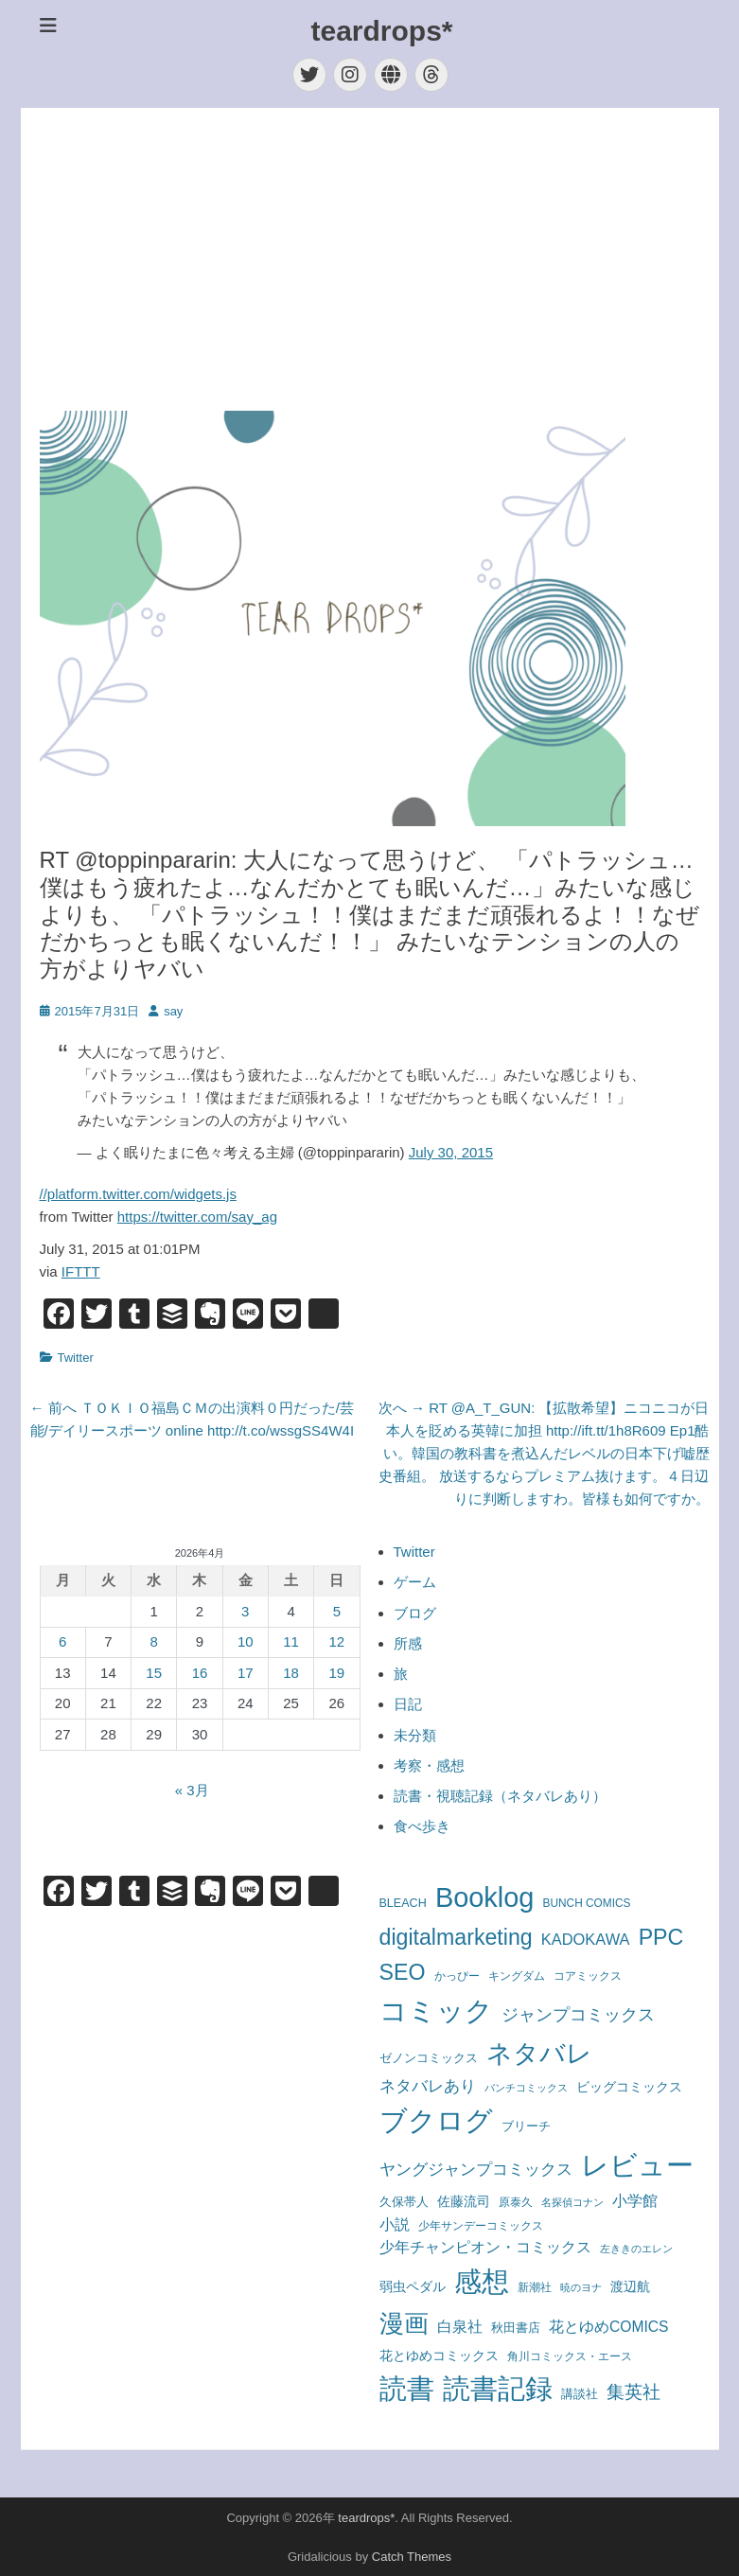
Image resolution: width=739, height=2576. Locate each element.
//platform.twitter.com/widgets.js (138, 1194)
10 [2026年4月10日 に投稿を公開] (246, 1641)
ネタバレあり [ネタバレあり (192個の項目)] (427, 2086)
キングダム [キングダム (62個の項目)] (516, 1976)
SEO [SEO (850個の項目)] (402, 1972)
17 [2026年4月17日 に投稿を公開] (246, 1673)
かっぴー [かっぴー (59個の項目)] (457, 1975)
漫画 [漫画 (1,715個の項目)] (404, 2323)
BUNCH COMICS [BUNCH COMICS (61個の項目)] (587, 1903)
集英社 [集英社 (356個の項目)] (633, 2391)
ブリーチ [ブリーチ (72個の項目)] (526, 2126)
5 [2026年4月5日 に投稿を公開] (337, 1611)
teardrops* (381, 30)
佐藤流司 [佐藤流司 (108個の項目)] (463, 2201)
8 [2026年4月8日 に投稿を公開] (154, 1641)
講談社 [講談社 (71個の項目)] (579, 2394)
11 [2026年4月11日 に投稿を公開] (291, 1641)
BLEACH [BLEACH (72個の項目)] (403, 1903)
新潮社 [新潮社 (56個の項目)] (535, 2287)
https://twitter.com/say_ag (197, 1217)
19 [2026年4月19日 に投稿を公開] (337, 1673)
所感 (408, 1643)
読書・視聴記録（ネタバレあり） (500, 1796)
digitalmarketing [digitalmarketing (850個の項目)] (456, 1937)
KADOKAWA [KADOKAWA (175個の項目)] (585, 1939)
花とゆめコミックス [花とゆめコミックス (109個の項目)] (439, 2355)
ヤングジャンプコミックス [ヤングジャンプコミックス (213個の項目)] (475, 2169)
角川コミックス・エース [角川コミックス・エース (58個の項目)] (569, 2356)
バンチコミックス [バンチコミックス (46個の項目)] (526, 2087)
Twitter (76, 1357)
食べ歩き (422, 1826)
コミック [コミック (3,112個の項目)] (436, 2011)
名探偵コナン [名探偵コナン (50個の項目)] (572, 2202)
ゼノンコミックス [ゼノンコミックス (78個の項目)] (428, 2058)
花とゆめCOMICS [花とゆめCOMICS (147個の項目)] (609, 2327)
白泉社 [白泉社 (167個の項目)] (460, 2326)
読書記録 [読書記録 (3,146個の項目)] (498, 2388)
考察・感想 (429, 1765)
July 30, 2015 (451, 1152)
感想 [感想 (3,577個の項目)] (481, 2281)
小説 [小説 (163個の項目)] (394, 2223)
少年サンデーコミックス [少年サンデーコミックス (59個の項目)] (480, 2225)
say (173, 1011)
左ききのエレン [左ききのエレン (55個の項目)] (636, 2248)
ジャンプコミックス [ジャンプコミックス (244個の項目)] (578, 2014)
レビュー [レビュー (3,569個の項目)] (637, 2164)
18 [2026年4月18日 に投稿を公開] (291, 1673)
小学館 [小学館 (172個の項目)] (635, 2200)
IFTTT (81, 1271)
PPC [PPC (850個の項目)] (661, 1937)
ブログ (415, 1613)
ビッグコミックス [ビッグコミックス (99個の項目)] (629, 2086)
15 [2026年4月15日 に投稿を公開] (154, 1673)
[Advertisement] (370, 259)
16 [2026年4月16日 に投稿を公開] (200, 1673)
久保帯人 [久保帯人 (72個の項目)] (404, 2202)
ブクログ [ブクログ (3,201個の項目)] (436, 2121)
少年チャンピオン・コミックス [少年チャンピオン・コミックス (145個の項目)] (485, 2247)
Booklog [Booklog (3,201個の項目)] (485, 1897)
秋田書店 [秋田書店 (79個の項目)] (515, 2327)
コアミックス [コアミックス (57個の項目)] (588, 1976)
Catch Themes (411, 2557)
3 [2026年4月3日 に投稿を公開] (245, 1611)
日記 (408, 1704)
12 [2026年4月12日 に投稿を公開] (337, 1641)
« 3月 (192, 1790)
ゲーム (415, 1582)
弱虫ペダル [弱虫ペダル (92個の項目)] (412, 2287)
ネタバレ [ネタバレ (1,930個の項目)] (539, 2053)
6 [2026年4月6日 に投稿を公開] (62, 1641)
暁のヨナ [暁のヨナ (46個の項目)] (581, 2287)
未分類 (415, 1735)
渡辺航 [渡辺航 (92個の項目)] (630, 2287)
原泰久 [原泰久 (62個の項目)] (516, 2202)
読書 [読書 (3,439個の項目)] (406, 2388)
